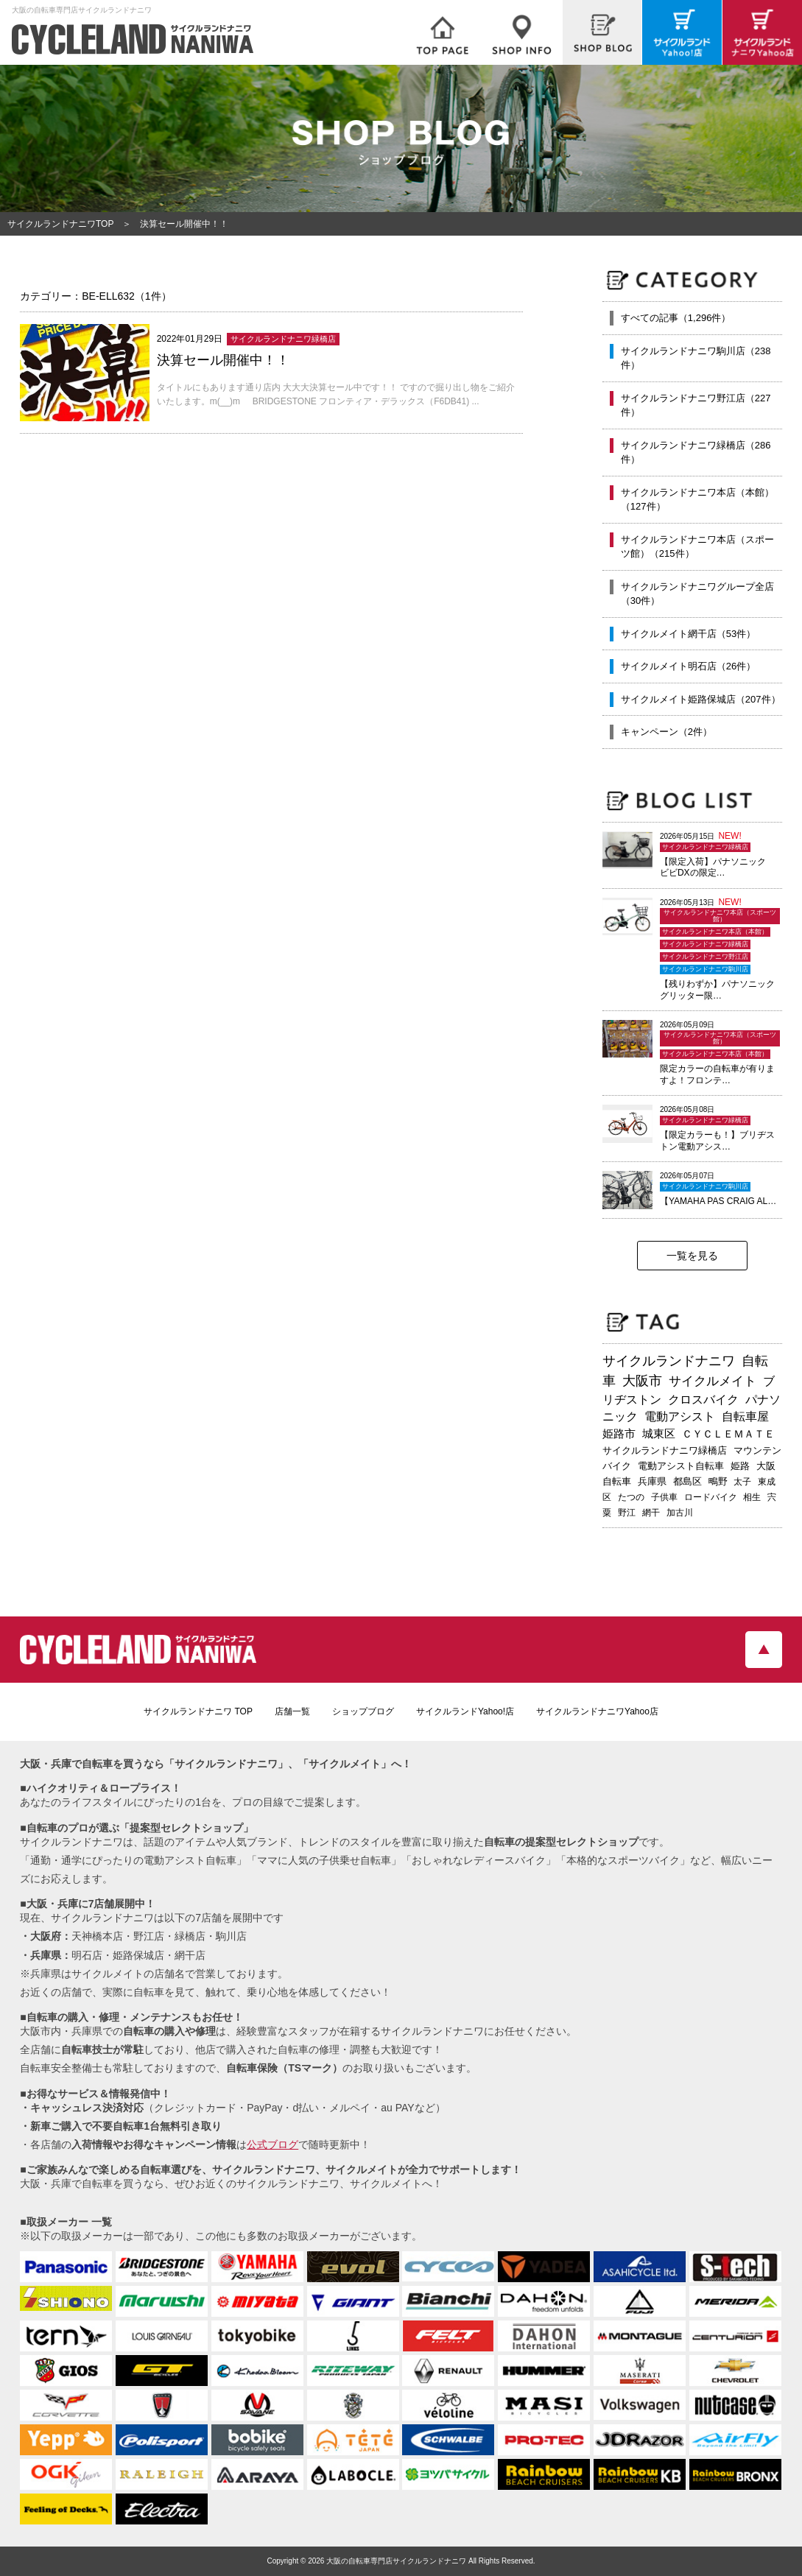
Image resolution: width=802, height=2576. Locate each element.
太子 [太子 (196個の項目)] (742, 1482)
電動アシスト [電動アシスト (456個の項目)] (679, 1416)
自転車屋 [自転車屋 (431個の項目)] (745, 1416)
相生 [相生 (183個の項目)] (752, 1497)
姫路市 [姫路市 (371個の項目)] (619, 1433)
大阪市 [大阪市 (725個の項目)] (642, 1380)
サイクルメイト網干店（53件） (688, 633)
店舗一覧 (292, 1711)
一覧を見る (692, 1255)
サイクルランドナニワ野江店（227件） (696, 405)
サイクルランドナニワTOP (60, 224)
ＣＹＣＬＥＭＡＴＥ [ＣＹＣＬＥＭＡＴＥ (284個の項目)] (728, 1434)
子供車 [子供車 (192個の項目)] (664, 1497)
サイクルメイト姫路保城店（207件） (701, 699)
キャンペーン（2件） (666, 731)
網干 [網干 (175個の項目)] (651, 1512)
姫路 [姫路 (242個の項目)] (740, 1465)
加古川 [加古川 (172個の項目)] (679, 1512)
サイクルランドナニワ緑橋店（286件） (696, 452)
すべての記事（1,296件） (676, 317)
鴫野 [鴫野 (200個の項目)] (718, 1482)
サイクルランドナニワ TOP (198, 1711)
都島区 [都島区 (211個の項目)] (687, 1481)
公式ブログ (272, 2144)
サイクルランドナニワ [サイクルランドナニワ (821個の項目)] (668, 1361)
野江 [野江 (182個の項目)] (627, 1512)
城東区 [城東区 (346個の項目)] (658, 1434)
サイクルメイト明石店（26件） (688, 666)
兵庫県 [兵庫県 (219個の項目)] (652, 1481)
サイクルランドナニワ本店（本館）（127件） (697, 500)
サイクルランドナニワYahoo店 (597, 1711)
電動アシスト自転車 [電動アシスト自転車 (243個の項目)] (681, 1465)
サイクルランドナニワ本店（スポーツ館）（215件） (697, 547)
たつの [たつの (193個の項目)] (631, 1497)
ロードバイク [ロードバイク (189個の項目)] (710, 1497)
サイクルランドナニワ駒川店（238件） (696, 358)
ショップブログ (363, 1711)
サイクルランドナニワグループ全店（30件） (697, 594)
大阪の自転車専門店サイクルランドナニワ (396, 2561)
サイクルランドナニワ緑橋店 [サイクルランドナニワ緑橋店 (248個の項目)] (664, 1450)
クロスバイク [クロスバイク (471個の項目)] (703, 1399)
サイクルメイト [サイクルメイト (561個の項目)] (712, 1381)
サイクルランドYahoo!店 (465, 1711)
